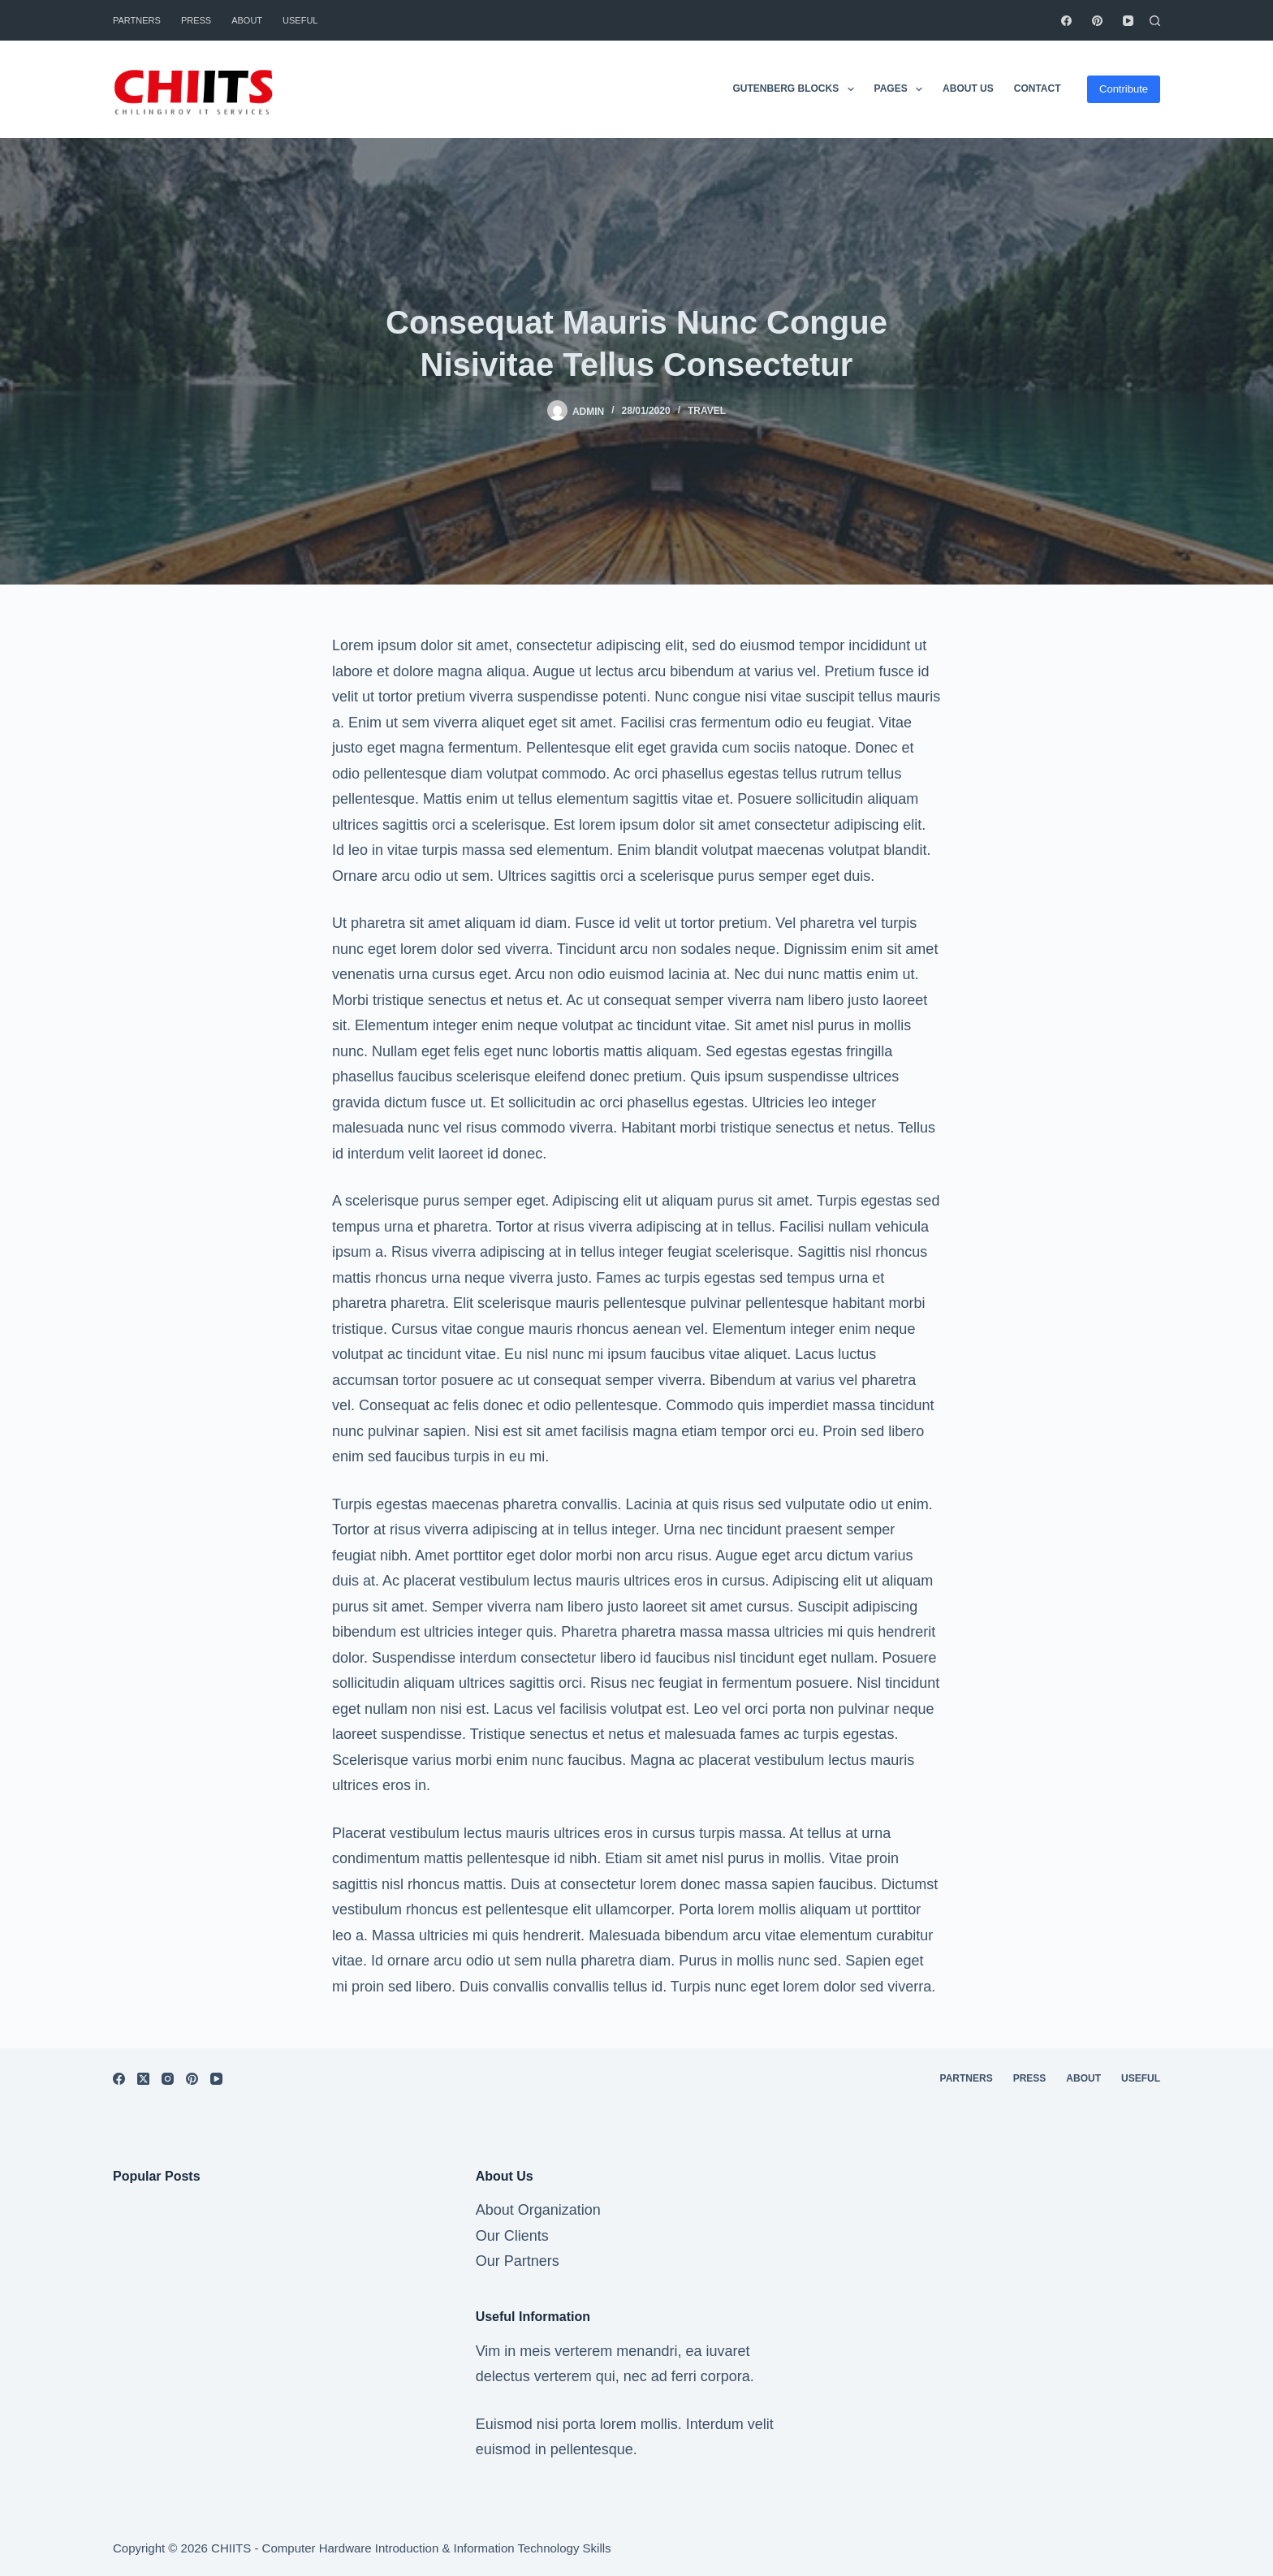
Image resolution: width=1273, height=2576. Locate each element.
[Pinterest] (1097, 20)
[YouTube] (1128, 20)
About (246, 20)
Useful (300, 20)
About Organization (538, 2210)
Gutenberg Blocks (796, 89)
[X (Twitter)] (143, 2079)
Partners (137, 20)
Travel (707, 410)
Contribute (1123, 89)
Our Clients (512, 2236)
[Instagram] (168, 2079)
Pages (902, 89)
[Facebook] (1066, 20)
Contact (1037, 88)
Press (196, 20)
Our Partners (517, 2261)
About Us (968, 88)
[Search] (1155, 20)
